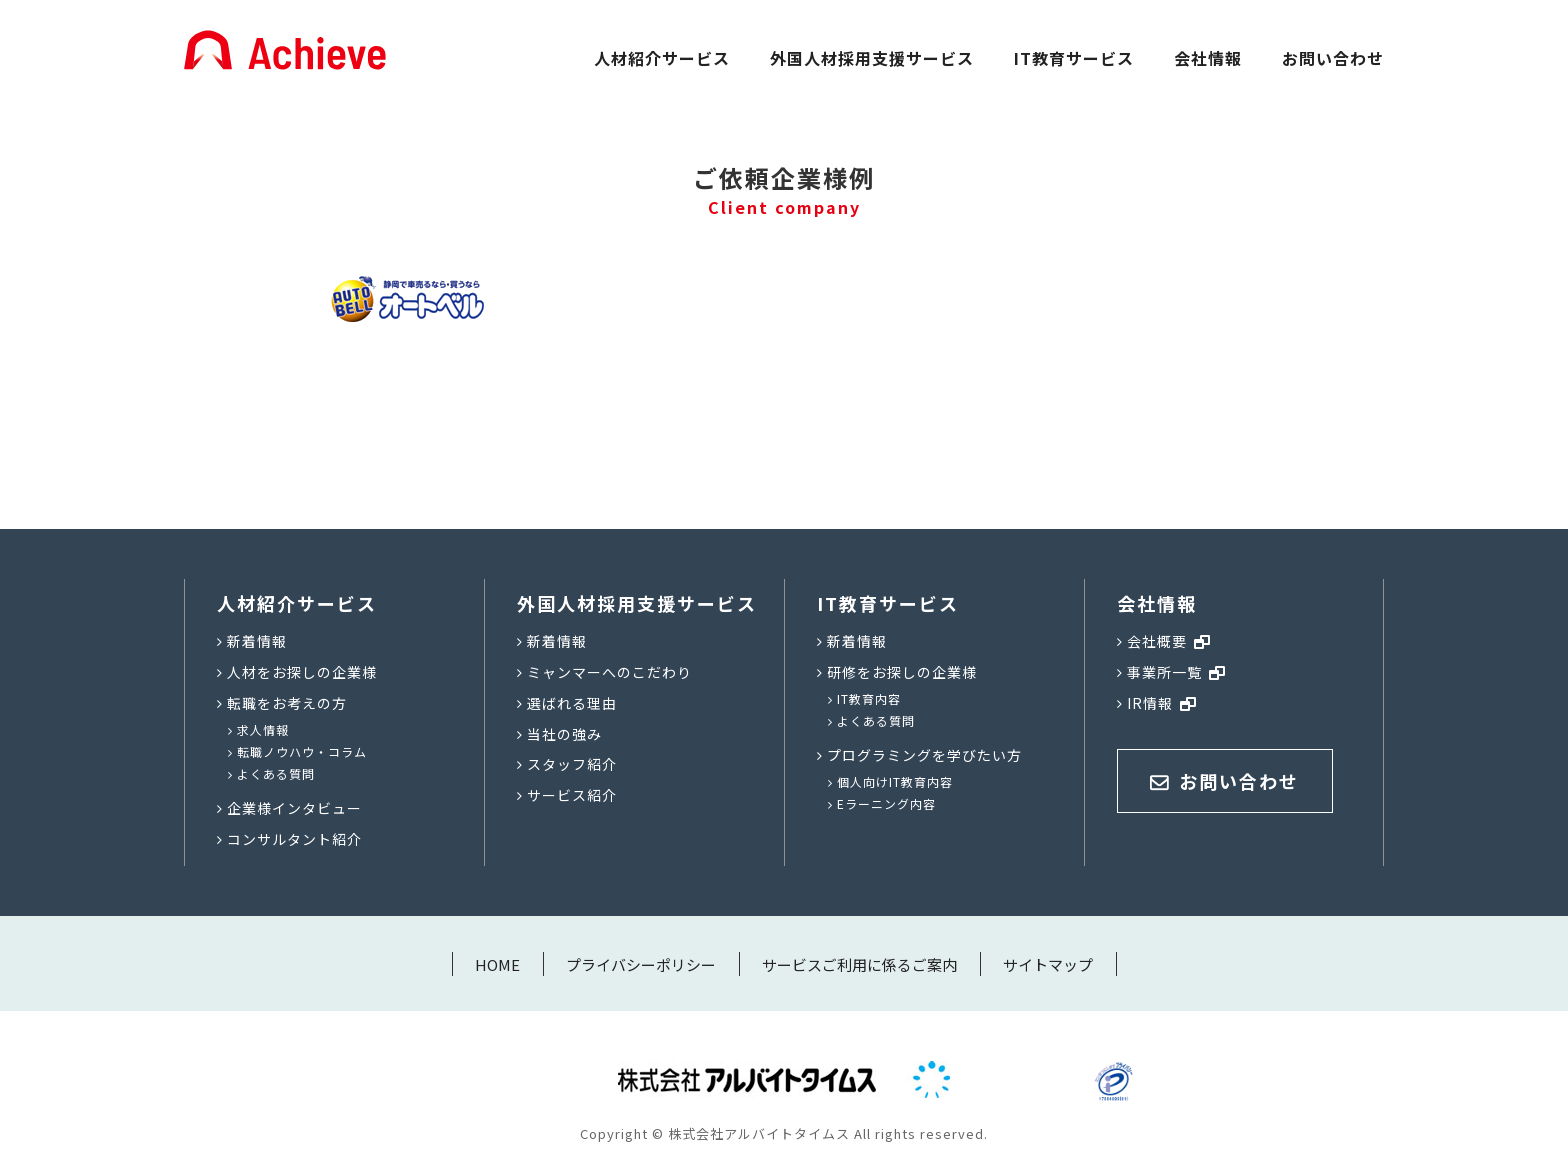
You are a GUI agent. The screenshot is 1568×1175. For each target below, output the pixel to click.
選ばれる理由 (572, 703)
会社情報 (1208, 58)
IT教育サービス (1074, 58)
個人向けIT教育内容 (895, 781)
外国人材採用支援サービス (872, 58)
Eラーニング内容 (886, 803)
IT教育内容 (869, 698)
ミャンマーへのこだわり (609, 672)
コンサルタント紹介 (294, 839)
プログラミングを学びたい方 (924, 755)
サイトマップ (1048, 964)
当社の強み (564, 734)
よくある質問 (276, 773)
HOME (497, 964)
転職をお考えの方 (287, 703)
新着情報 (257, 641)
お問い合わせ (1333, 58)
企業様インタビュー (294, 808)
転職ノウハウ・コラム (302, 751)
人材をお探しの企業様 (302, 672)
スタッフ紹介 (572, 764)
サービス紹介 (572, 795)
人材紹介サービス (662, 58)
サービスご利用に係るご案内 (859, 964)
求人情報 (263, 729)
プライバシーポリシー (641, 964)
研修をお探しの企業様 (902, 672)
